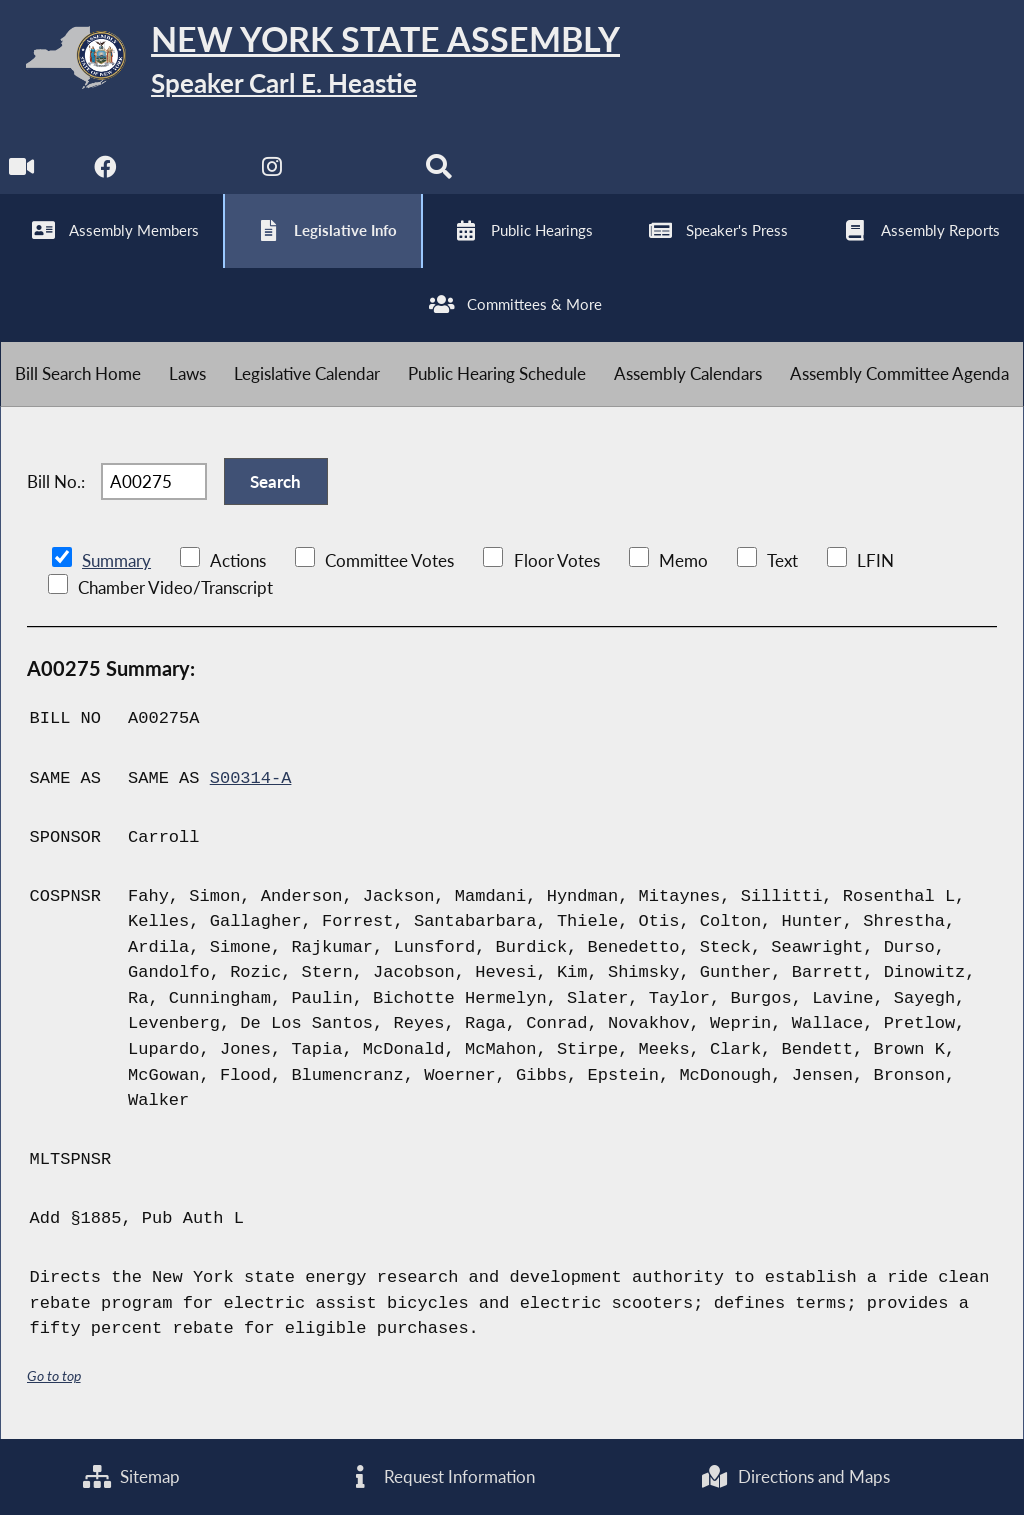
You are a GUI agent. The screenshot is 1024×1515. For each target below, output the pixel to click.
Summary (116, 560)
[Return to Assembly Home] (310, 61)
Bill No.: (56, 481)
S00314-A (251, 778)
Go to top (54, 1375)
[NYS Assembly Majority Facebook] (105, 171)
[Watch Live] (22, 171)
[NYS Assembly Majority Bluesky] (355, 171)
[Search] (438, 171)
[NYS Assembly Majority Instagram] (272, 171)
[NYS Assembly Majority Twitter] (189, 171)
